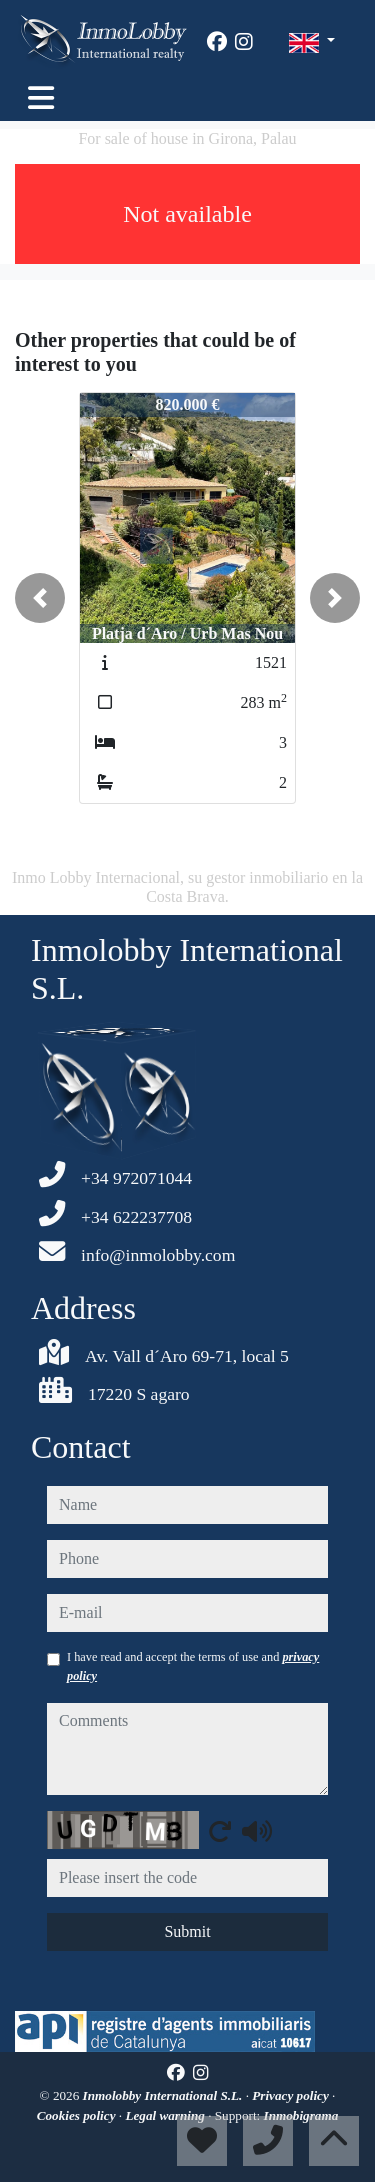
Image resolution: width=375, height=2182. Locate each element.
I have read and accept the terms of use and (193, 1666)
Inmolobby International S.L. (164, 2095)
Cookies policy (78, 2115)
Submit (187, 1931)
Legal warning (166, 2115)
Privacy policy (292, 2095)
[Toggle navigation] (41, 98)
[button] (40, 598)
